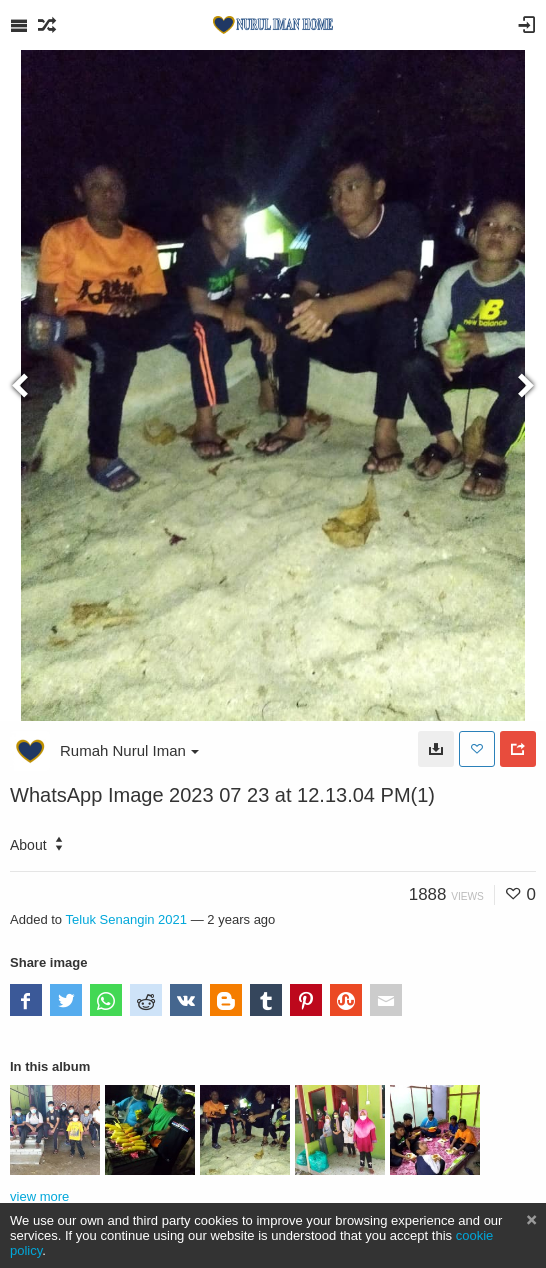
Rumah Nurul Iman (129, 750)
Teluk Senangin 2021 (127, 919)
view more (39, 1196)
